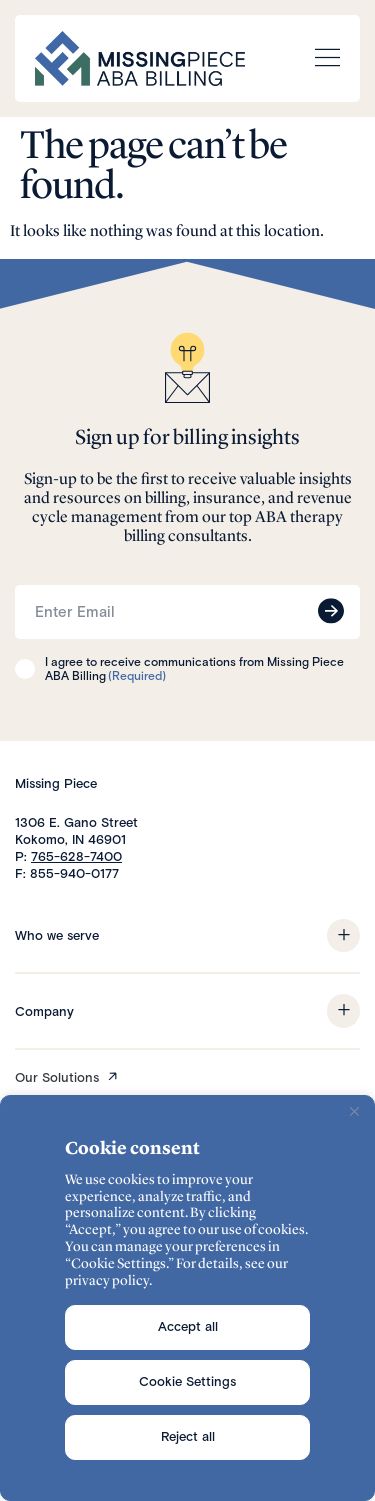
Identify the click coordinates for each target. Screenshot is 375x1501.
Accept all (188, 1326)
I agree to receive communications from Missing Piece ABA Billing (194, 669)
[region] (187, 1298)
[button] (343, 936)
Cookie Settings (187, 1381)
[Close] (354, 1112)
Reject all (188, 1436)
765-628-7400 (76, 856)
